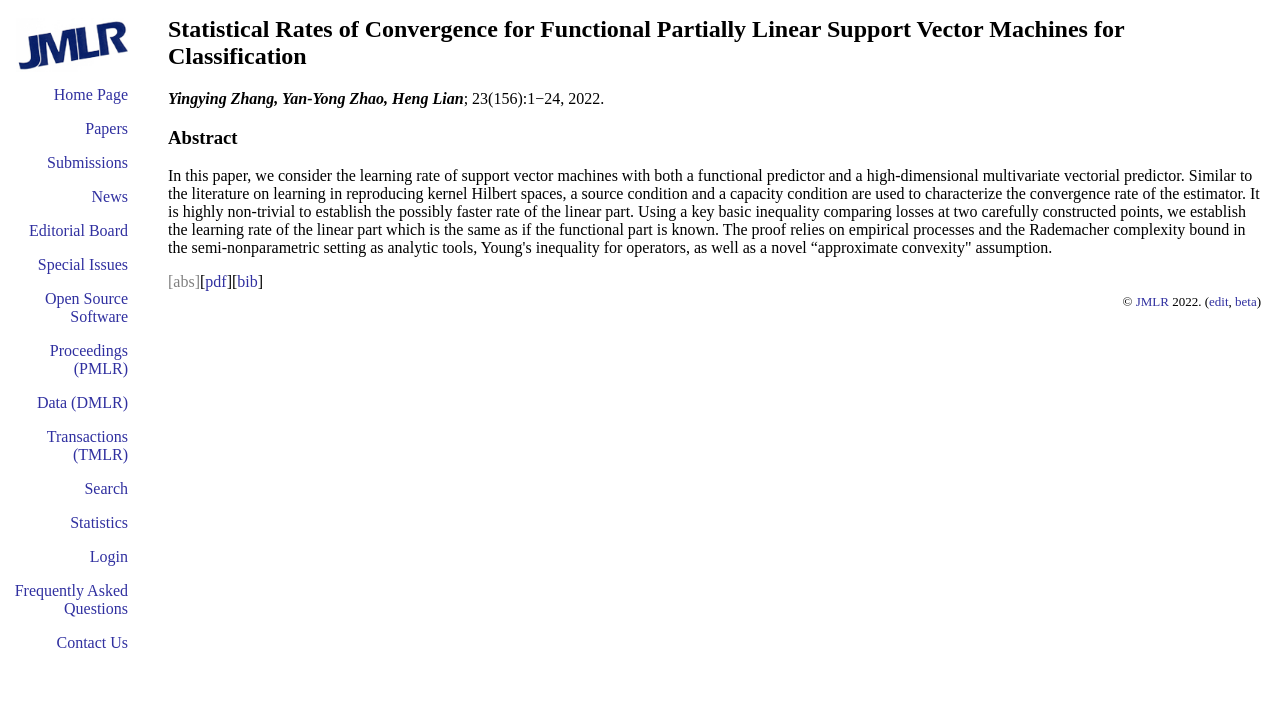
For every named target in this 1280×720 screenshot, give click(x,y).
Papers (106, 128)
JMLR (1152, 301)
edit (1219, 301)
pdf (215, 281)
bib (247, 281)
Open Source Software (86, 307)
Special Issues (83, 264)
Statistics (99, 522)
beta (1246, 301)
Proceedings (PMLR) (89, 359)
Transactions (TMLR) (87, 445)
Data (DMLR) (82, 402)
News (110, 196)
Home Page (91, 94)
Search (106, 488)
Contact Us (92, 642)
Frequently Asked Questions (71, 599)
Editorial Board (78, 230)
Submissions (87, 162)
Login (109, 556)
